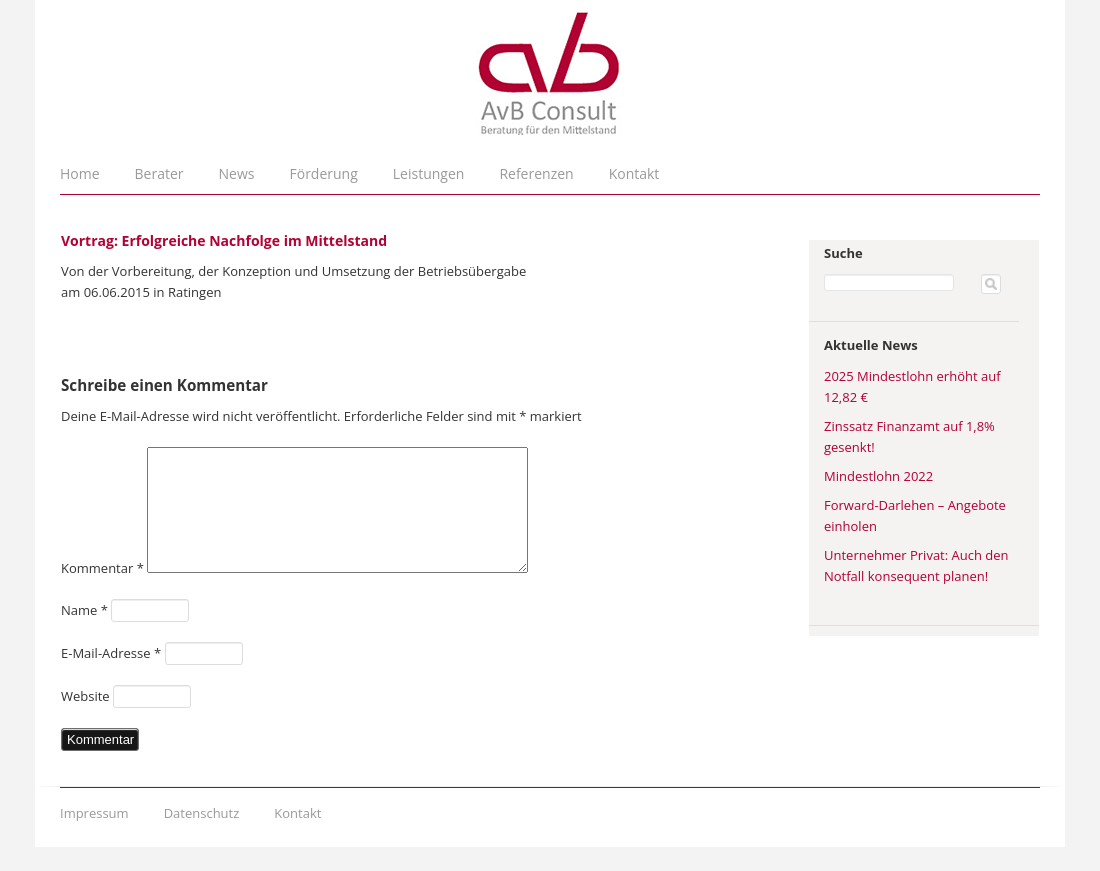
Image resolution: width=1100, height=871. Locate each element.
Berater (159, 173)
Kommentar (102, 592)
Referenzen (536, 173)
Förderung (324, 173)
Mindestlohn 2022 (878, 476)
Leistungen (429, 173)
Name (84, 634)
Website (85, 720)
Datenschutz (202, 837)
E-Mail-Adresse (111, 677)
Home (80, 173)
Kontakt (634, 173)
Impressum (94, 837)
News (237, 173)
